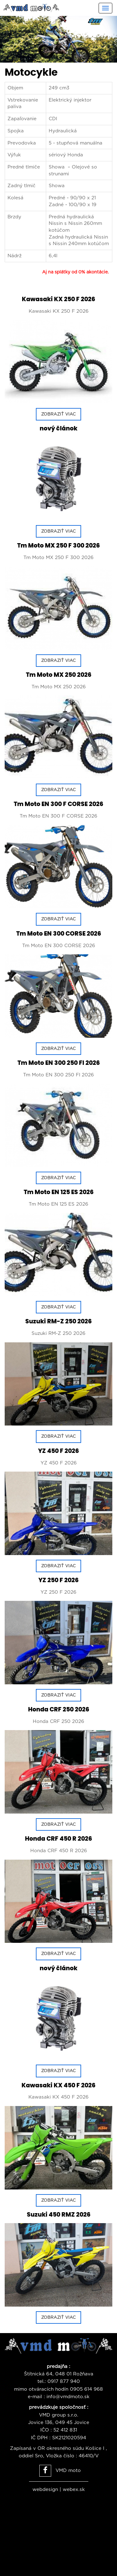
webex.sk (74, 2489)
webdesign (45, 2489)
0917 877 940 (63, 2381)
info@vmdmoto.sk (68, 2396)
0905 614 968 (86, 2389)
